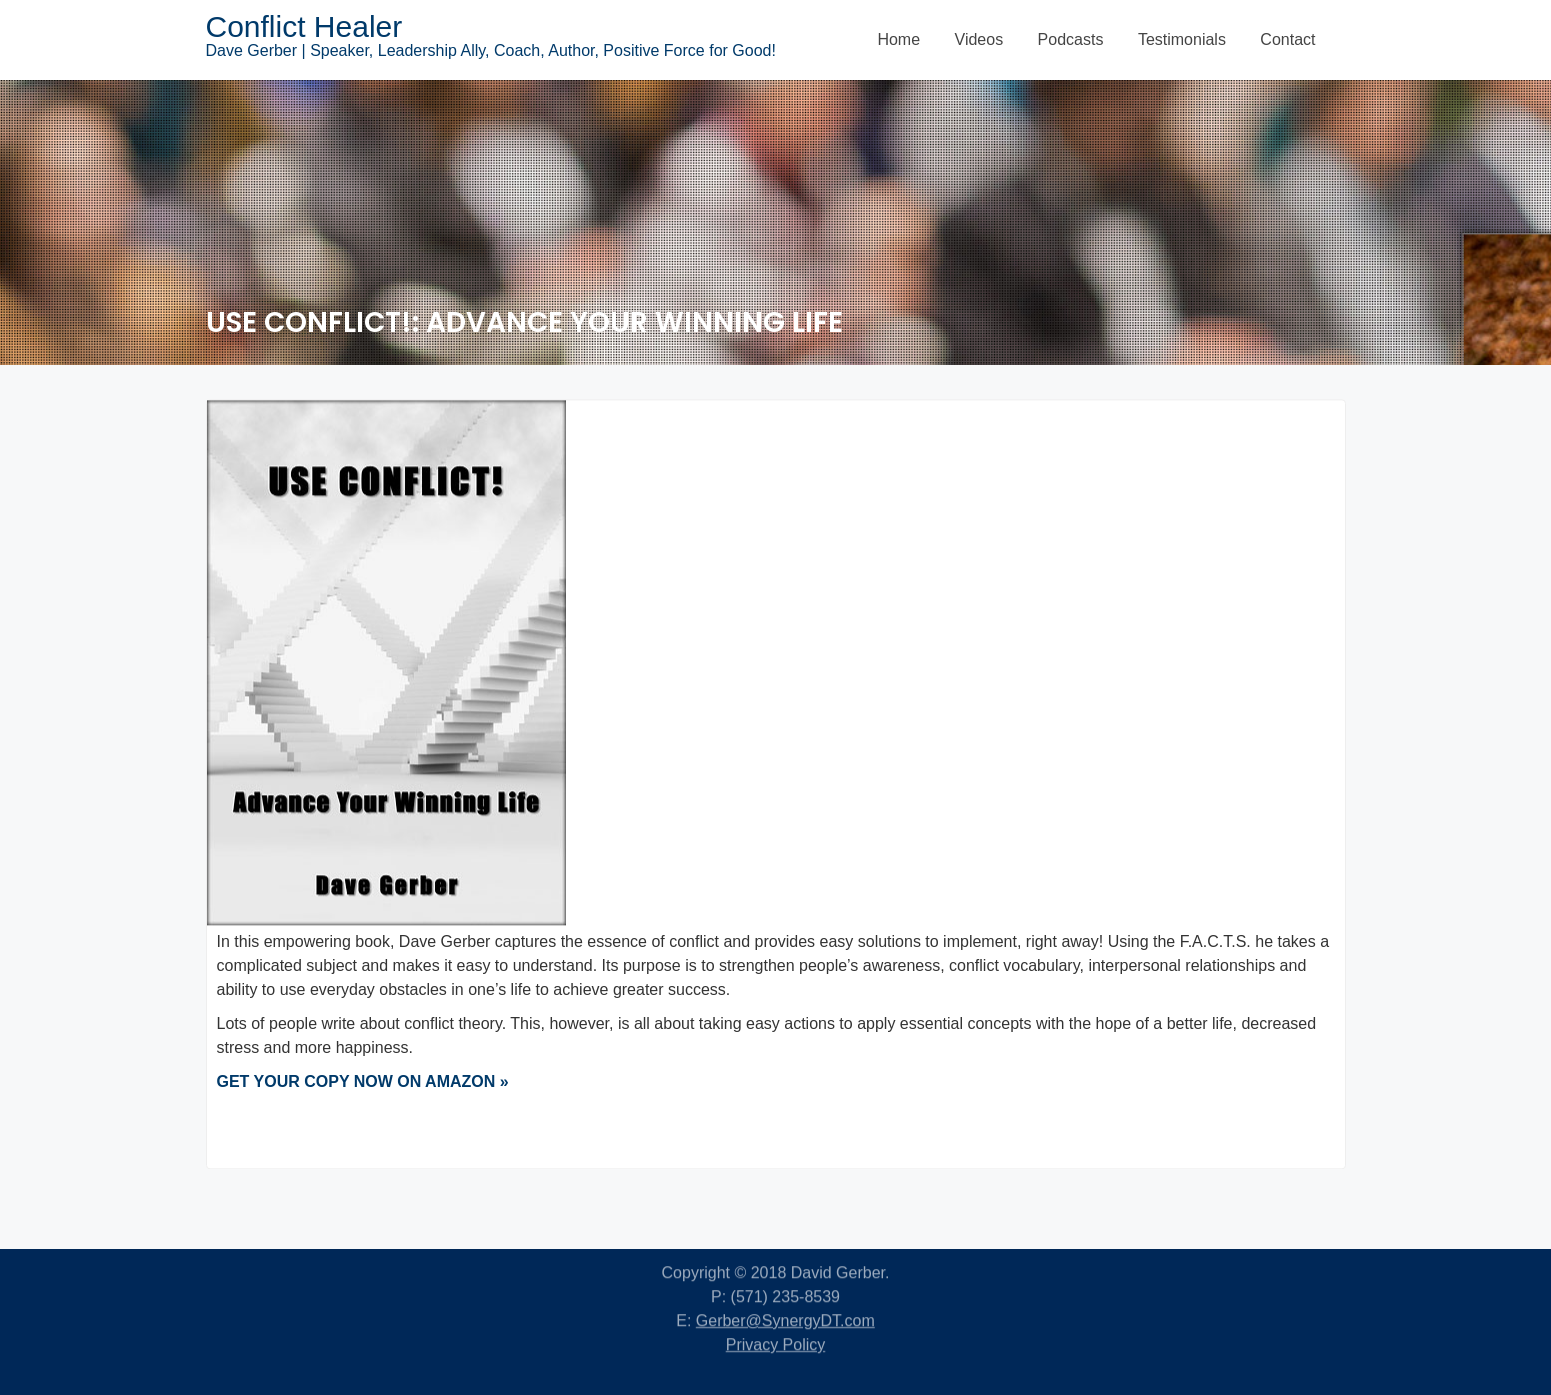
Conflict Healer (304, 26)
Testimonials (1182, 39)
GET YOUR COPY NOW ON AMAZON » (363, 1084)
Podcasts (1071, 39)
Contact (1287, 39)
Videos (979, 39)
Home (898, 39)
